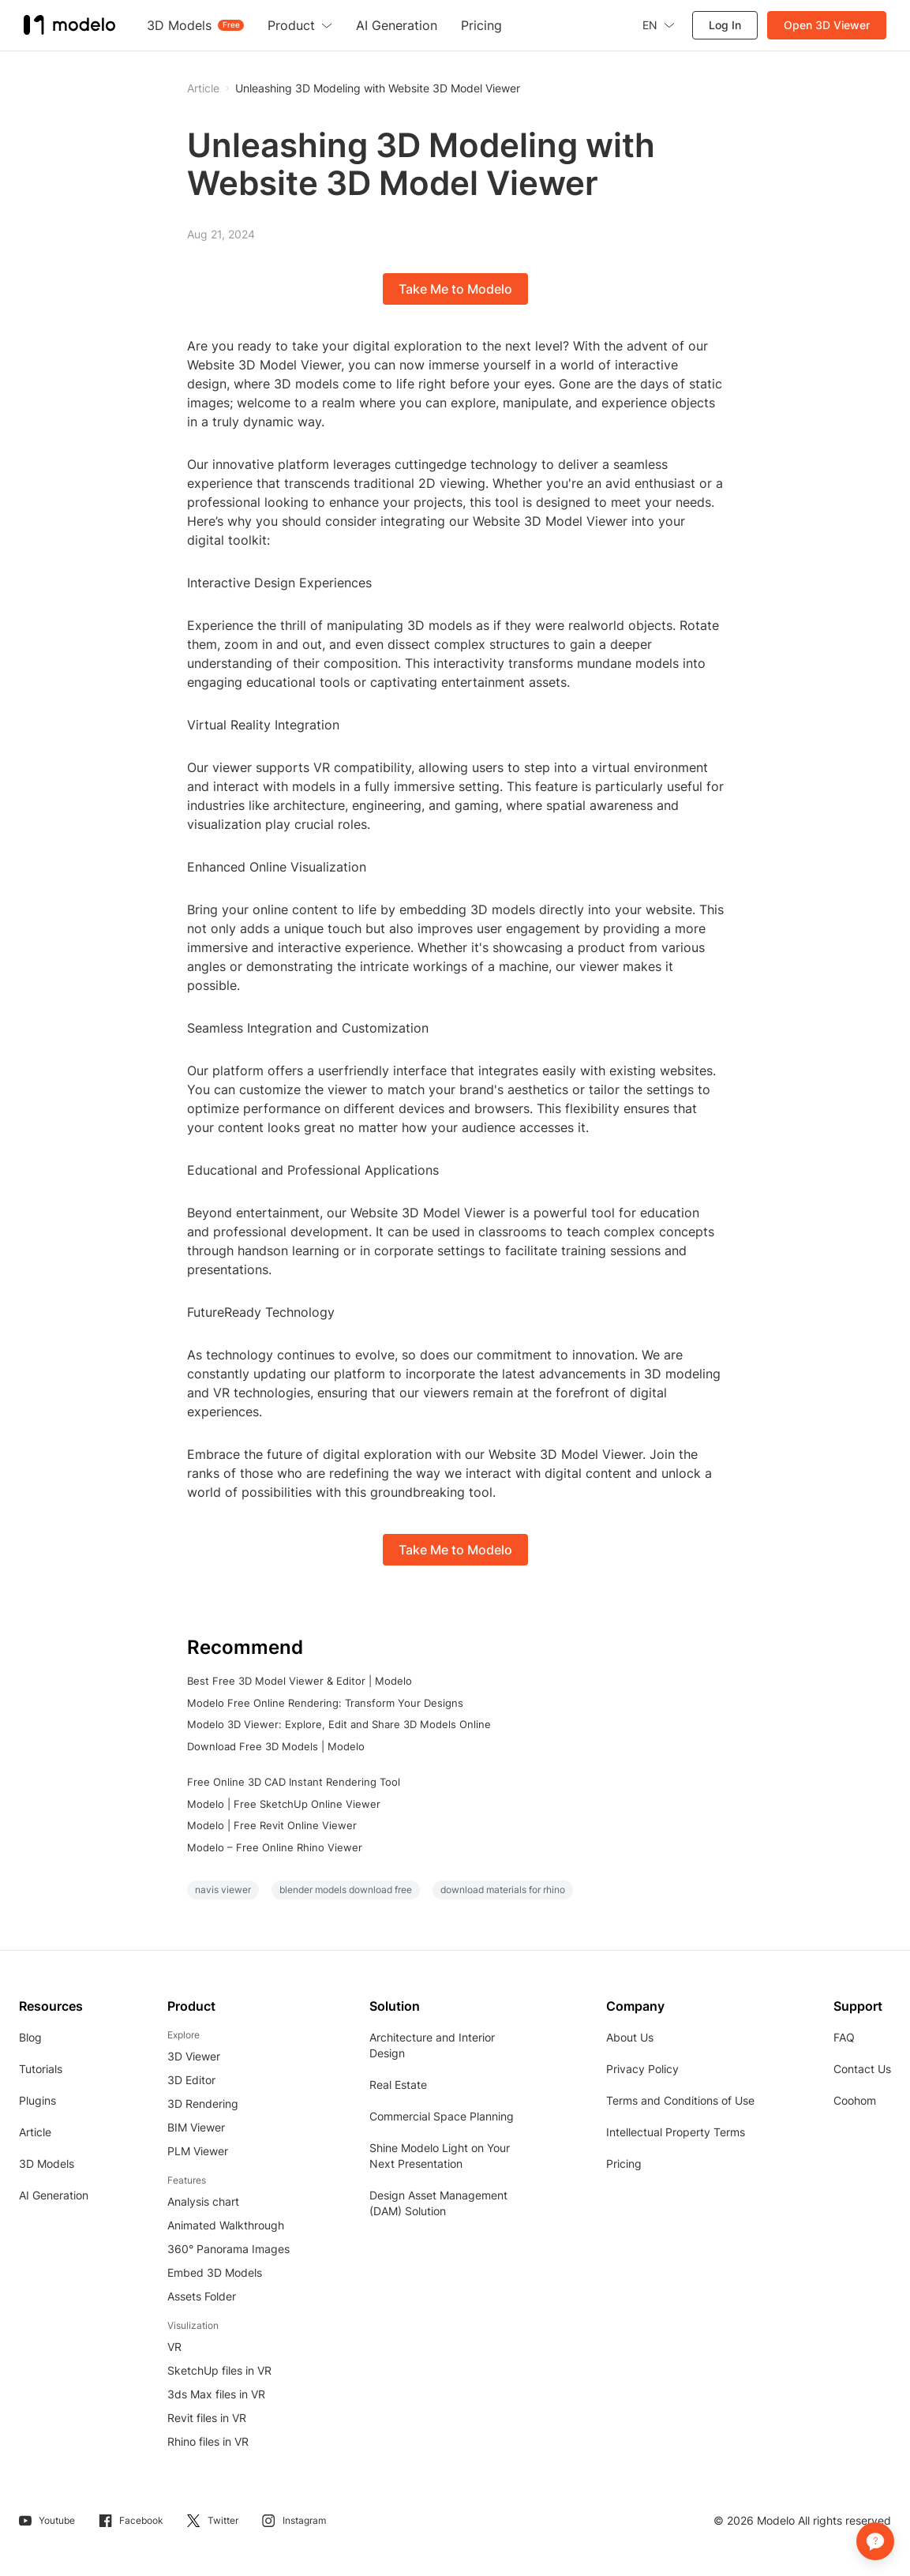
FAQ (844, 2037)
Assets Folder (201, 2296)
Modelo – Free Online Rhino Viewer (274, 1847)
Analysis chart (203, 2201)
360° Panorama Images (228, 2248)
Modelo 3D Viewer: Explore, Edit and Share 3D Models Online (339, 1724)
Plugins (37, 2100)
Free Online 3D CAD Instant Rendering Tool (293, 1781)
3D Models (46, 2163)
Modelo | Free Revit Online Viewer (272, 1825)
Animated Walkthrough (225, 2225)
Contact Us (862, 2068)
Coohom (854, 2100)
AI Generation (53, 2195)
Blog (30, 2037)
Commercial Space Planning (441, 2116)
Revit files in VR (206, 2417)
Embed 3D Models (214, 2272)
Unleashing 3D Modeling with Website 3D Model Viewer (377, 88)
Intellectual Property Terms (675, 2132)
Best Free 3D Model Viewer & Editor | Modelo (299, 1680)
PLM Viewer (197, 2151)
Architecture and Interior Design (432, 2045)
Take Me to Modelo (455, 289)
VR (174, 2346)
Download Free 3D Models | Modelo (276, 1746)
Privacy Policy (642, 2068)
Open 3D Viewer (827, 25)
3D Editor (191, 2080)
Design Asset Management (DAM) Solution (438, 2203)
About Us (629, 2037)
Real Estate (398, 2084)
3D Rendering (202, 2103)
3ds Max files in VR (216, 2394)
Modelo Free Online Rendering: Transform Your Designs (325, 1703)
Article (35, 2132)
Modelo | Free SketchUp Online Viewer (283, 1804)
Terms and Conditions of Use (680, 2100)
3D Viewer (193, 2056)
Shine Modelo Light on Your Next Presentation (439, 2155)
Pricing (624, 2163)
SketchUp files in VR (219, 2370)
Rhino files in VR (208, 2441)
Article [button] (203, 88)
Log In (725, 25)
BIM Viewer (196, 2127)
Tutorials (40, 2068)
